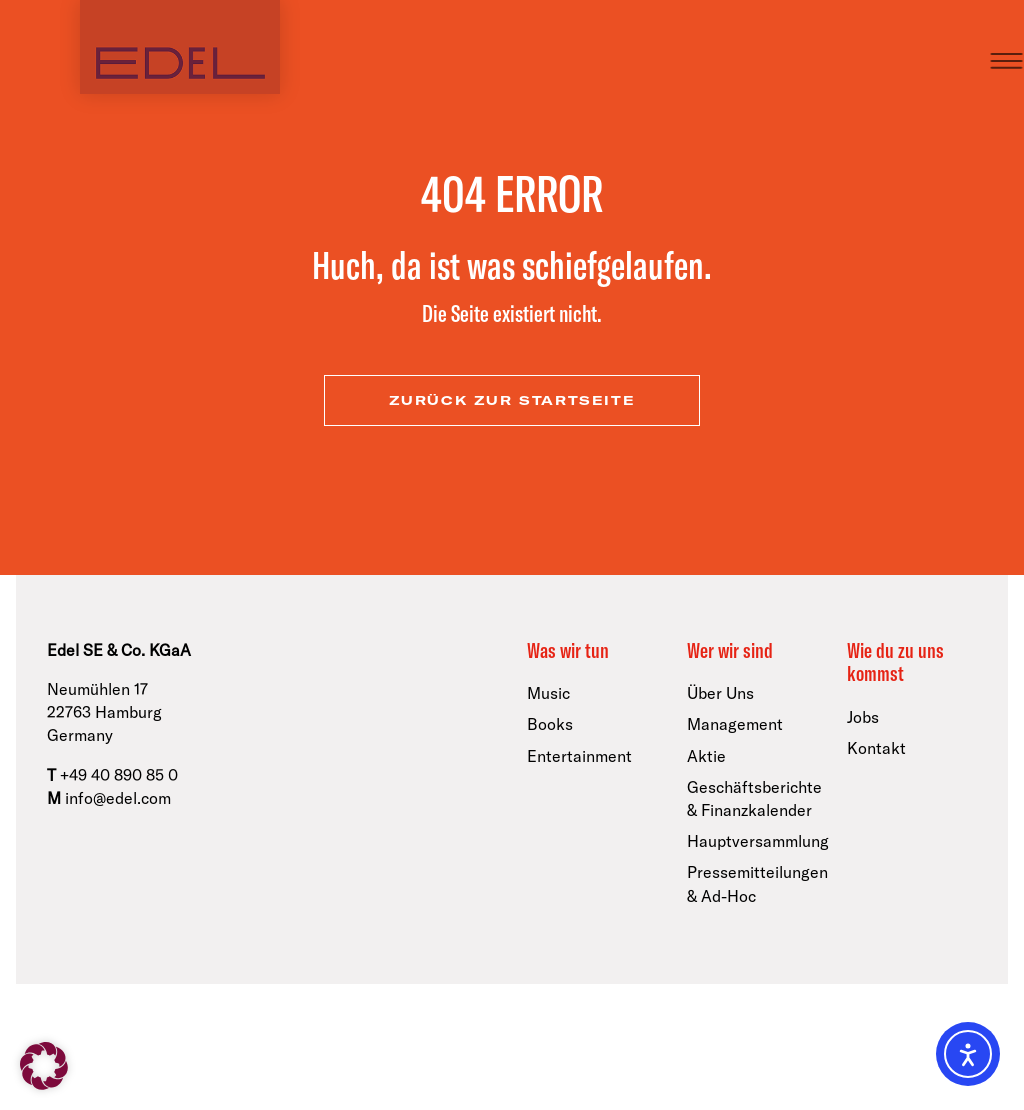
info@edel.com (118, 798)
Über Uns (720, 693)
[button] (44, 1066)
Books (550, 724)
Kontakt (876, 748)
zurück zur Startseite (512, 400)
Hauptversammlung (758, 841)
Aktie (706, 756)
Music (548, 693)
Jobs (863, 717)
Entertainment (579, 756)
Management (735, 724)
